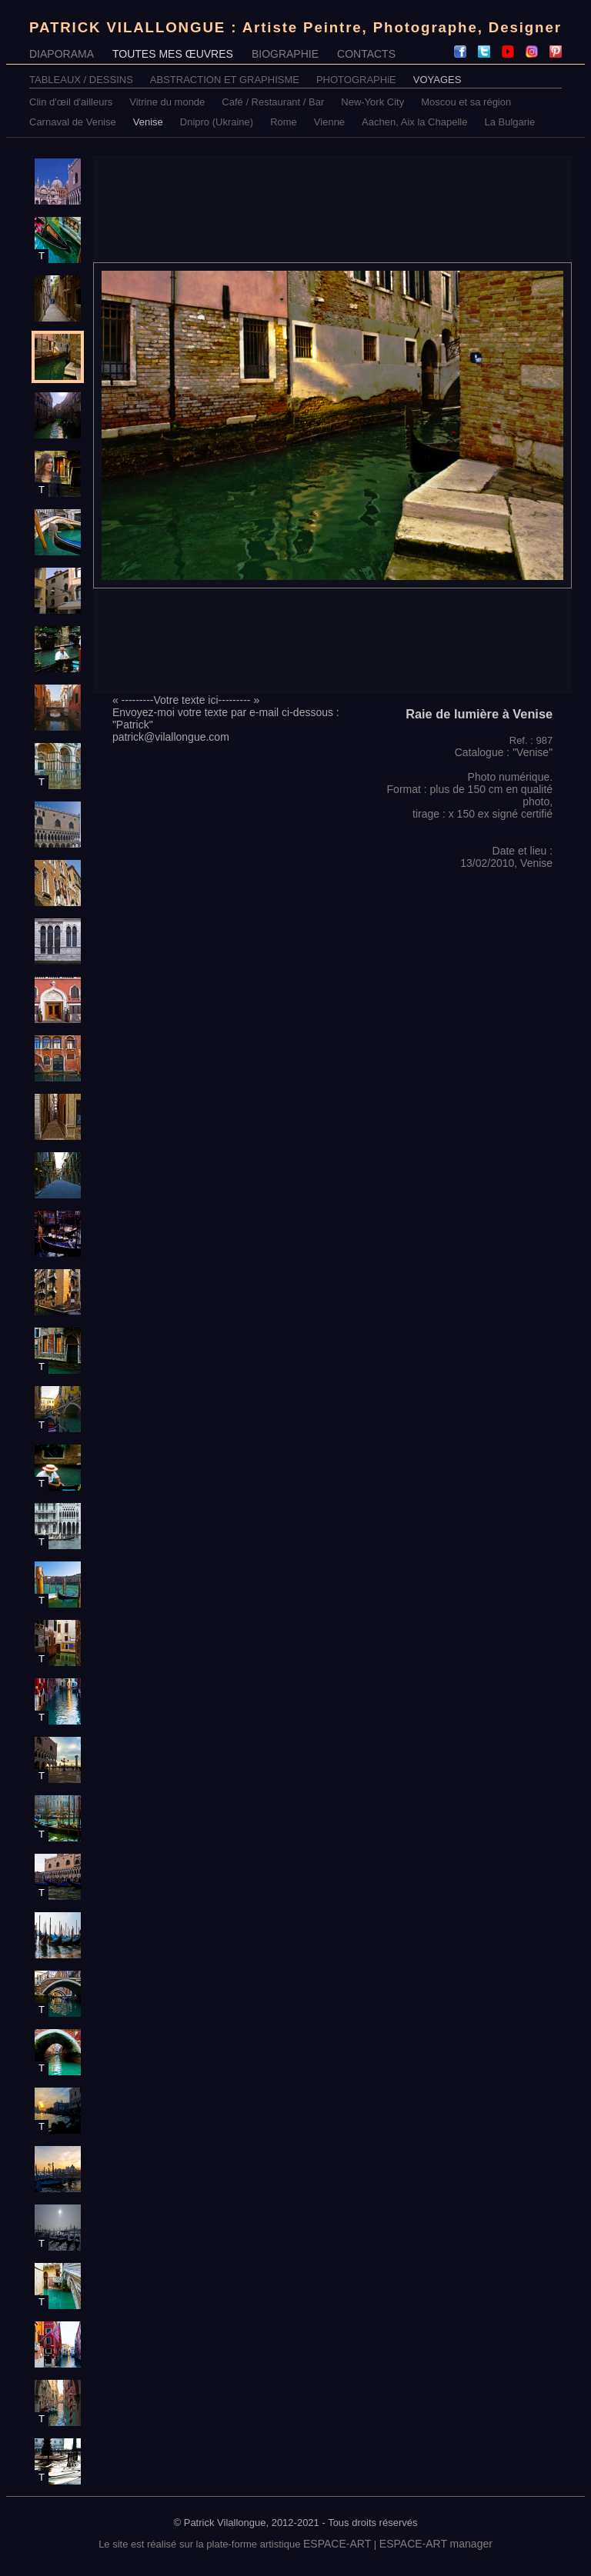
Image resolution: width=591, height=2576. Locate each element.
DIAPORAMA (61, 54)
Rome (283, 122)
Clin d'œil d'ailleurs (70, 102)
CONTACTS (366, 54)
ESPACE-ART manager (435, 2544)
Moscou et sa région (466, 102)
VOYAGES (437, 79)
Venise (148, 122)
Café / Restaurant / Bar (273, 102)
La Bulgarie (509, 122)
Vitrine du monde (167, 102)
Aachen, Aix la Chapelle (414, 122)
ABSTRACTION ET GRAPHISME (224, 79)
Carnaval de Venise (72, 122)
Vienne (329, 122)
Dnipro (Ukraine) (216, 122)
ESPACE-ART (337, 2544)
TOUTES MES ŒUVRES (172, 54)
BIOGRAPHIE (285, 54)
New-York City (372, 102)
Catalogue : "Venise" (504, 752)
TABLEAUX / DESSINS (81, 79)
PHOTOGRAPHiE (356, 79)
